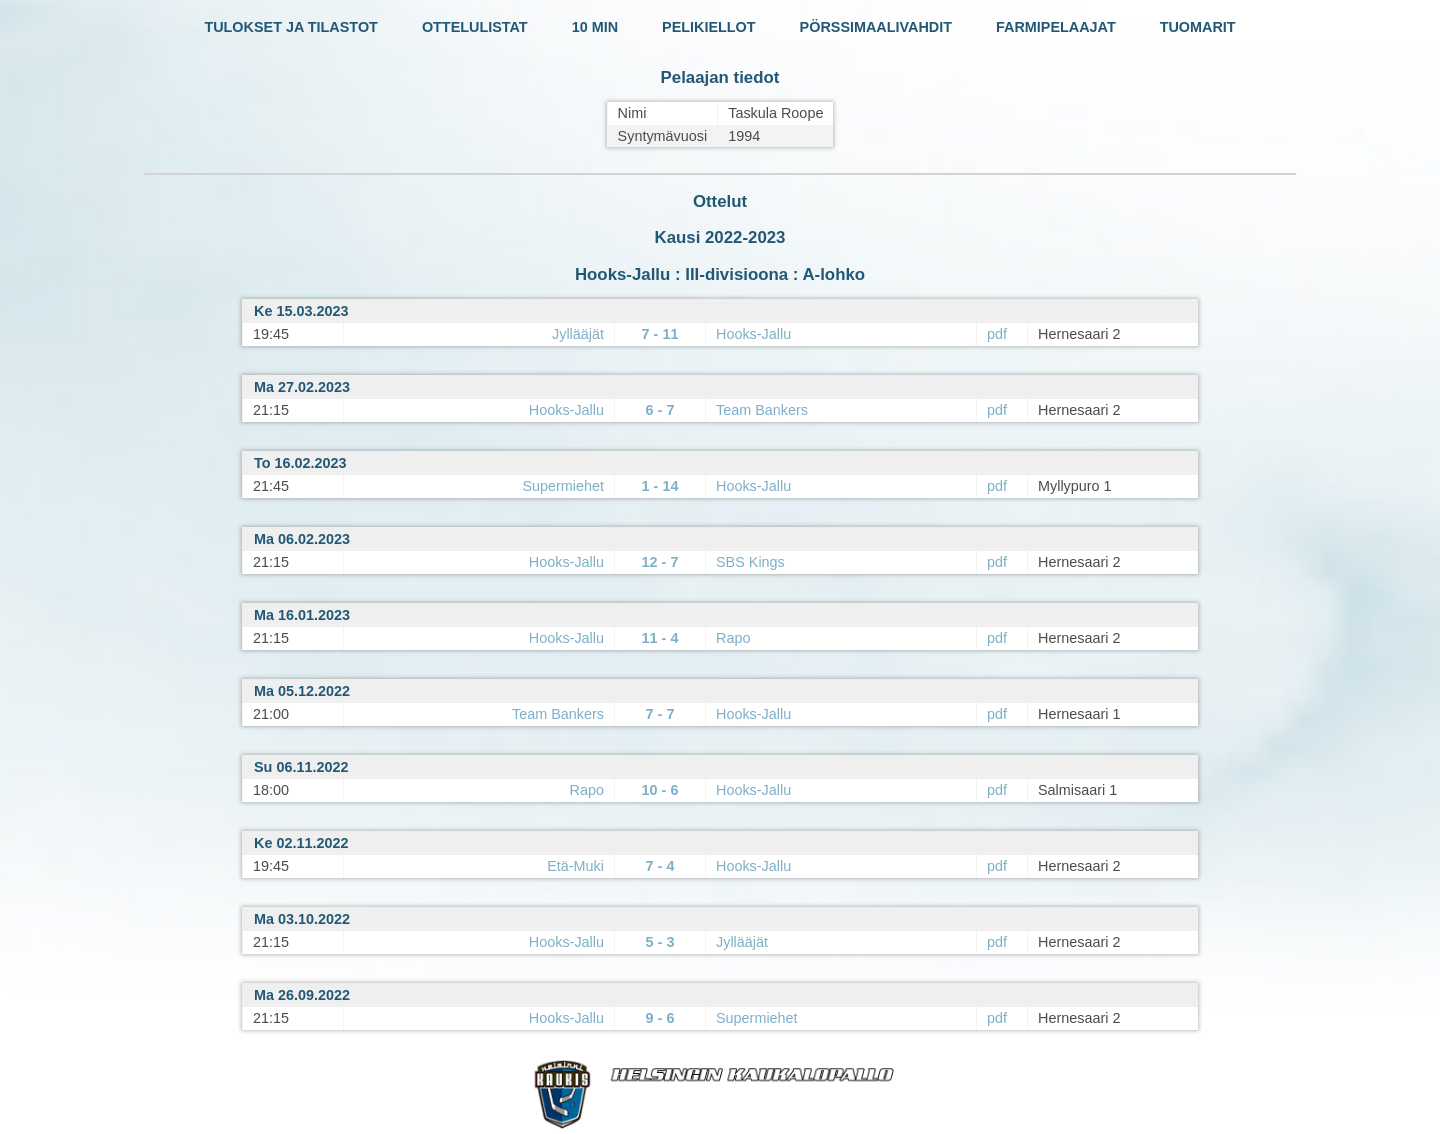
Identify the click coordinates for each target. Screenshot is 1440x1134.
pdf (997, 334)
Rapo (733, 638)
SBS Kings (750, 562)
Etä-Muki (575, 866)
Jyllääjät (578, 334)
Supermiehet (563, 486)
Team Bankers (762, 410)
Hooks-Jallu (753, 334)
